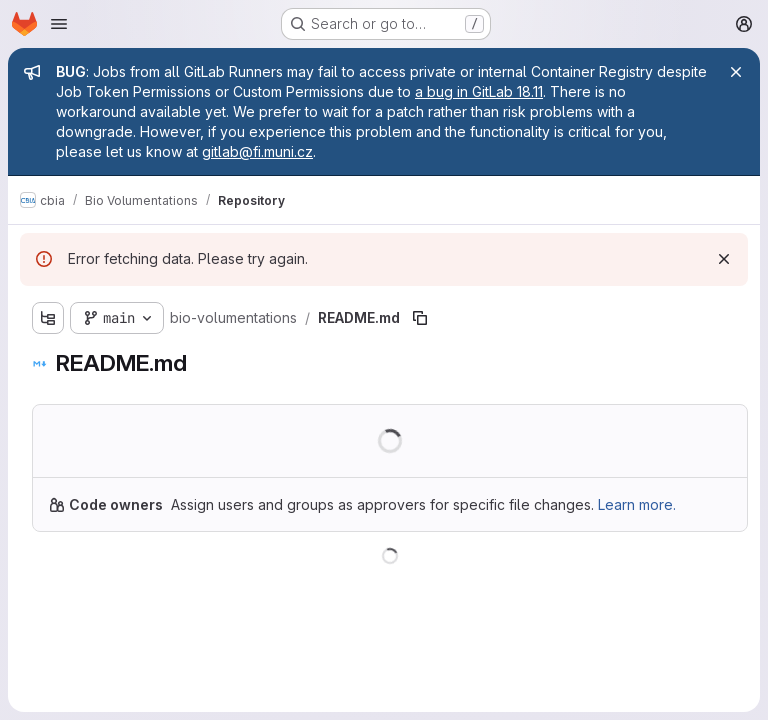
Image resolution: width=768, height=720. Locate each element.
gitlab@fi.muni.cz (257, 151)
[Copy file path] (420, 318)
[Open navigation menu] (59, 24)
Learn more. (637, 504)
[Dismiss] (724, 259)
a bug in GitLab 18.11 (479, 91)
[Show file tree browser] (48, 318)
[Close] (736, 72)
